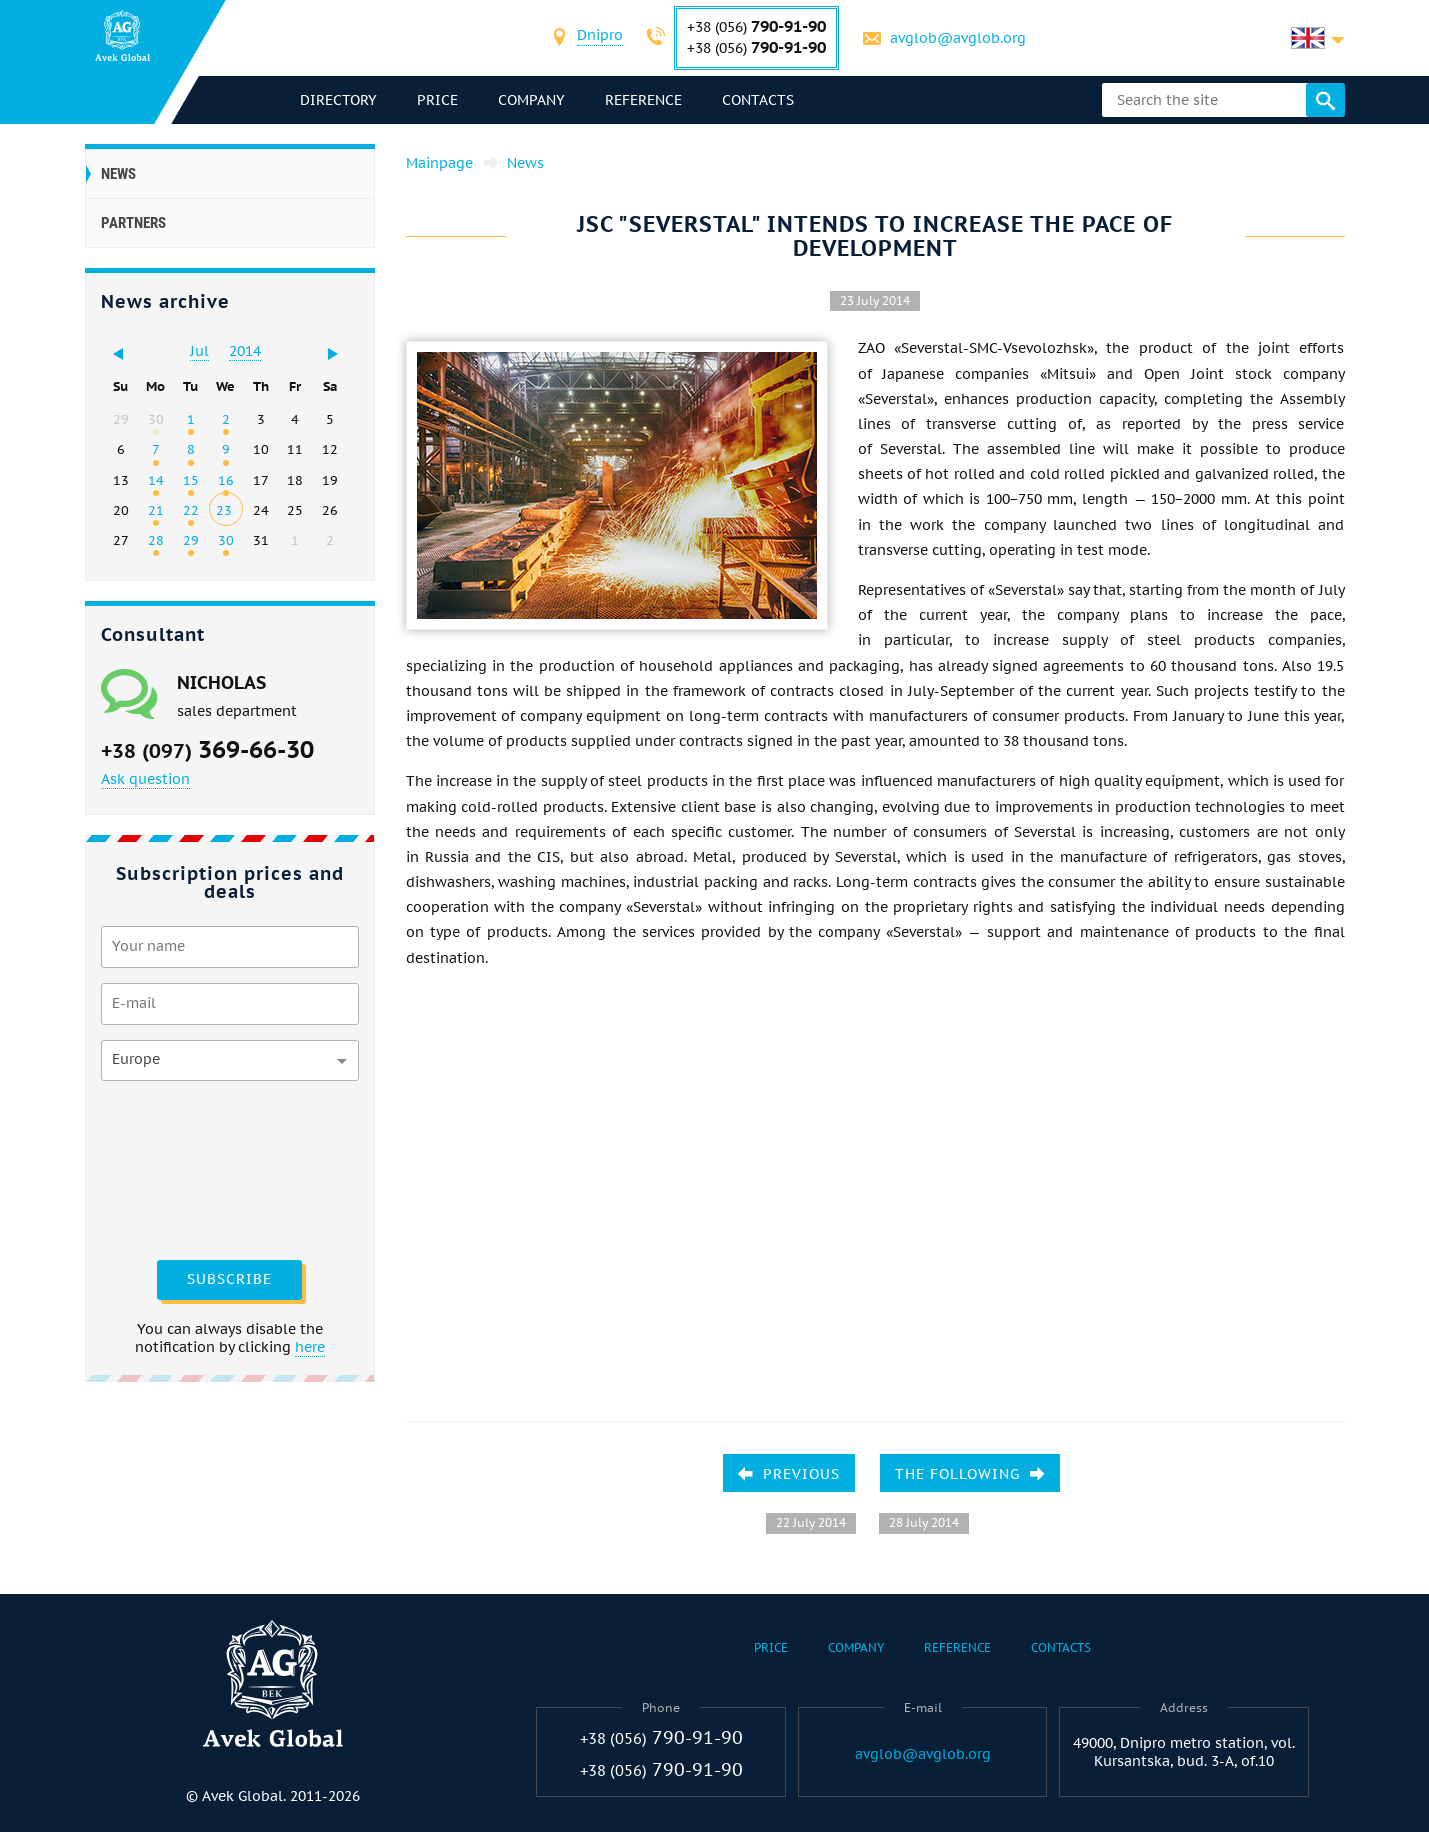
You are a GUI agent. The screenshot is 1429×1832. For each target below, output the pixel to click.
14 (156, 480)
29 (191, 540)
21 (156, 510)
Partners (133, 223)
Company (531, 100)
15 (191, 480)
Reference (643, 100)
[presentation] (183, 1168)
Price (437, 100)
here (310, 1347)
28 (156, 540)
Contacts (758, 100)
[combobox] (600, 37)
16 (226, 480)
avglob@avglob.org (958, 38)
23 (224, 510)
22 (191, 510)
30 (226, 540)
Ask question (145, 779)
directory (338, 100)
